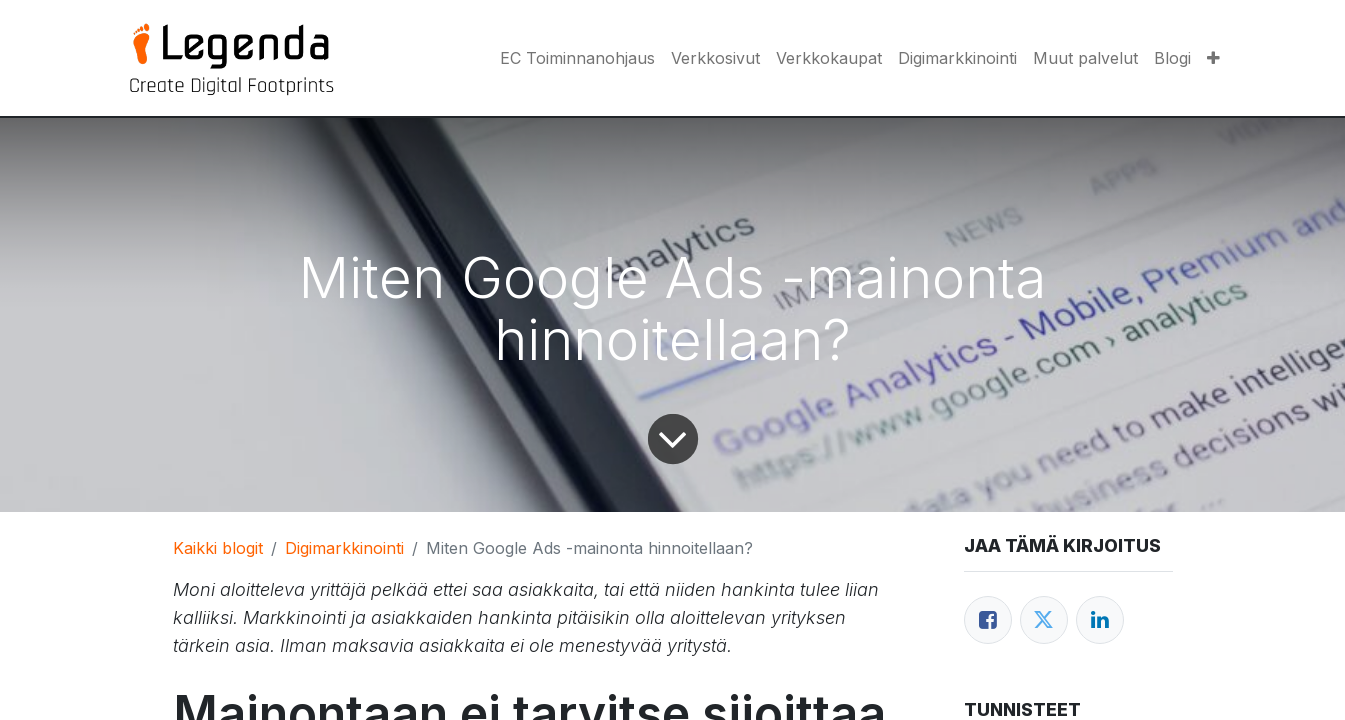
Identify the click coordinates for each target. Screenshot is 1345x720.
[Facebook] (988, 620)
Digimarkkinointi (344, 548)
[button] (1213, 58)
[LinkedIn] (1100, 620)
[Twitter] (1044, 620)
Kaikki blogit (218, 548)
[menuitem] (577, 58)
